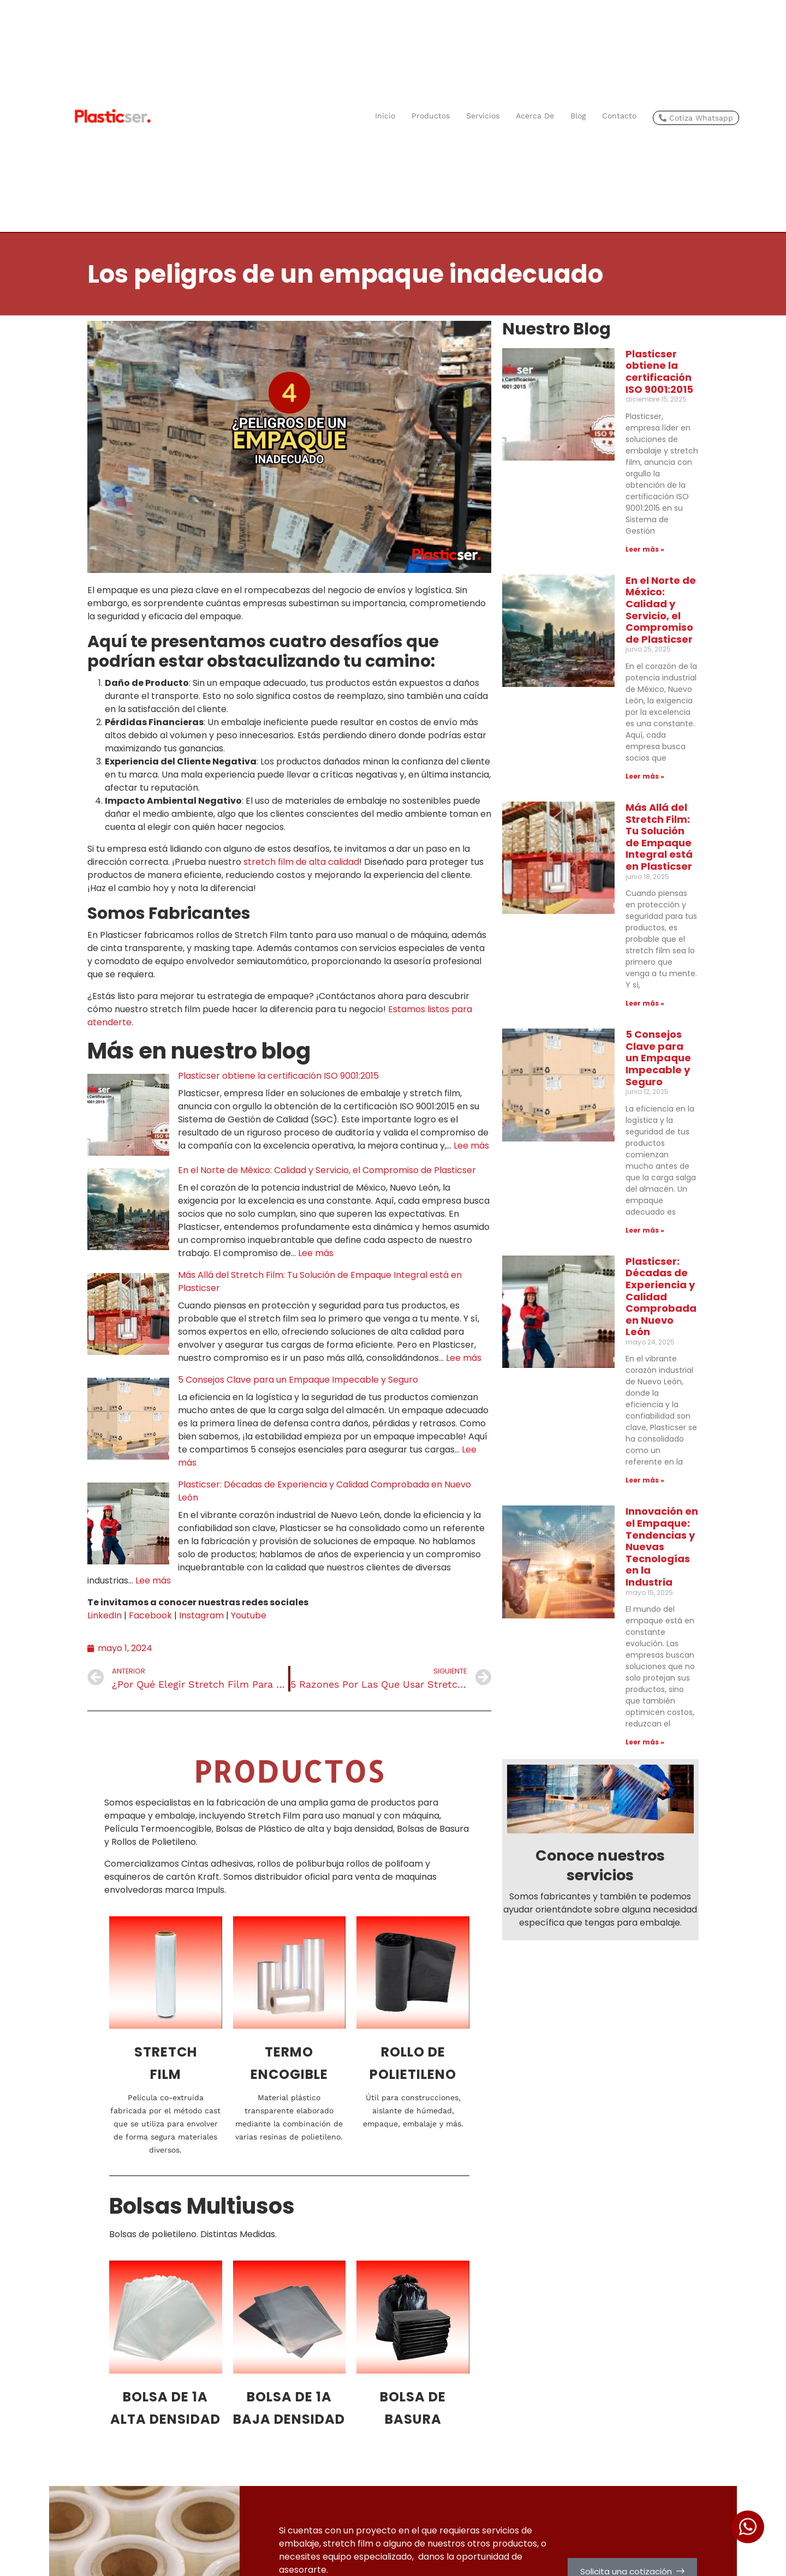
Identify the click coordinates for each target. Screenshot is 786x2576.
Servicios (482, 115)
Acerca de (535, 115)
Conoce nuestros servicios (600, 1460)
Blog (578, 115)
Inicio (385, 115)
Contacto (619, 115)
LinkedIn (104, 1615)
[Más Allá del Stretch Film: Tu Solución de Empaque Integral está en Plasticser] (128, 1314)
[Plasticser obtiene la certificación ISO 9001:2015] (128, 1115)
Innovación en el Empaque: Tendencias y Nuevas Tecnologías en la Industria (639, 1199)
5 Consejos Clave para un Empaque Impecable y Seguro (298, 1379)
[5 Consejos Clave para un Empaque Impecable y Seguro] (128, 1419)
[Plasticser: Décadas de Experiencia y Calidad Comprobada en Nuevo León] (128, 1523)
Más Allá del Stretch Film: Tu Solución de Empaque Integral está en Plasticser (635, 697)
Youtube (248, 1615)
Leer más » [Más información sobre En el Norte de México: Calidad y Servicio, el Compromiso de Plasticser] (603, 649)
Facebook (150, 1615)
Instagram (201, 1615)
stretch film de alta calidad (301, 862)
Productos (431, 115)
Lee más (471, 1145)
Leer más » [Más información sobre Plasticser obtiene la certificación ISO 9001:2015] (603, 480)
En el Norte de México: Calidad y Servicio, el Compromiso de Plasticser (327, 1170)
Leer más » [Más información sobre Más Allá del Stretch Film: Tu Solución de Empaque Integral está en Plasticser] (603, 818)
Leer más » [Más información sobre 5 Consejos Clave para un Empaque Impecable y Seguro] (603, 976)
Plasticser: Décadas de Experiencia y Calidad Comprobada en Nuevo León (641, 1024)
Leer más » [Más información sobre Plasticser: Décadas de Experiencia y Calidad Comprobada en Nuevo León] (603, 1145)
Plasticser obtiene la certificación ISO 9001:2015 (278, 1075)
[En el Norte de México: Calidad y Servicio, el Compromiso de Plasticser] (128, 1209)
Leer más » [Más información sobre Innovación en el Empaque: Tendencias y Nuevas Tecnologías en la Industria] (603, 1337)
